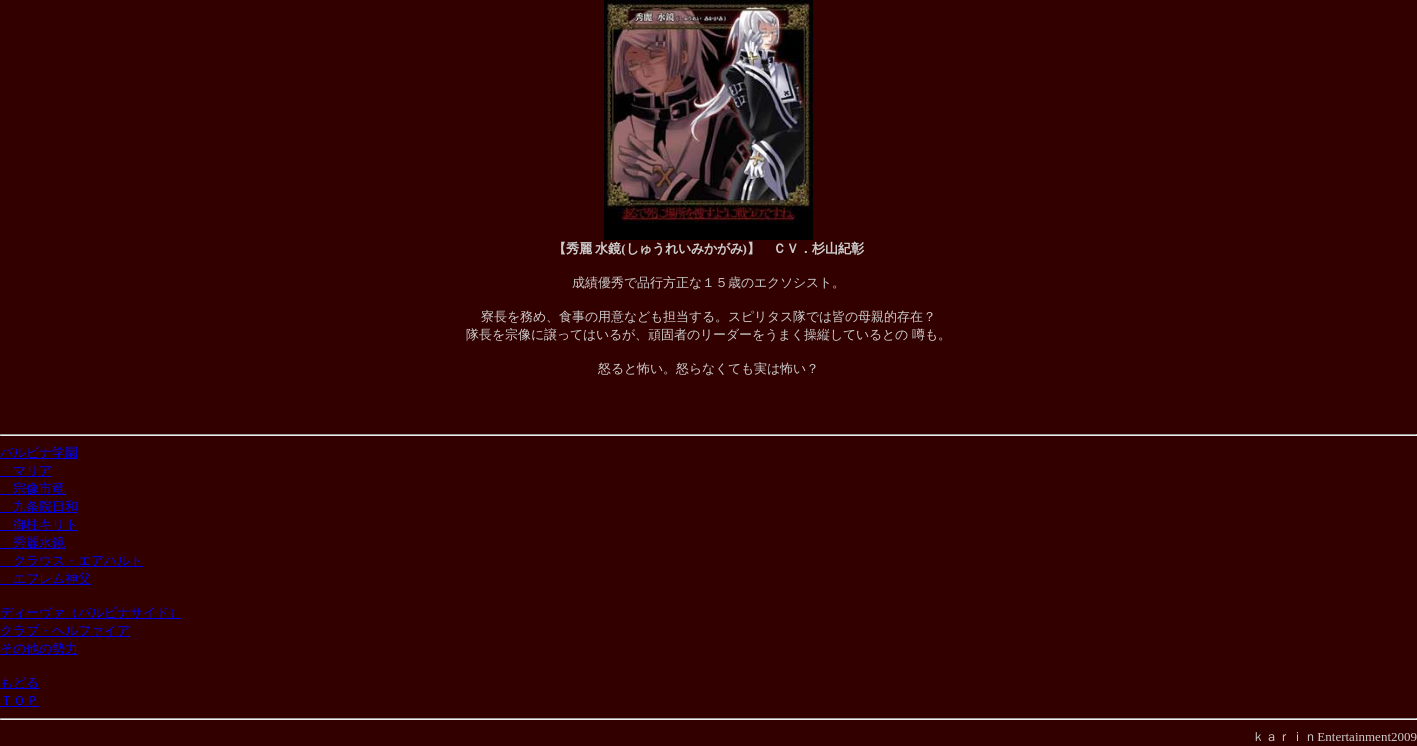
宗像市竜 (32, 488)
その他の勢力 (39, 648)
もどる (19, 682)
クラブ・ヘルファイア (65, 630)
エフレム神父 (45, 578)
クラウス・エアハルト (71, 560)
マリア (26, 470)
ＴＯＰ (19, 700)
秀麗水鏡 (32, 542)
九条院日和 (39, 506)
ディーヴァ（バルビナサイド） (91, 612)
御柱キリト (39, 524)
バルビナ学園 (39, 452)
